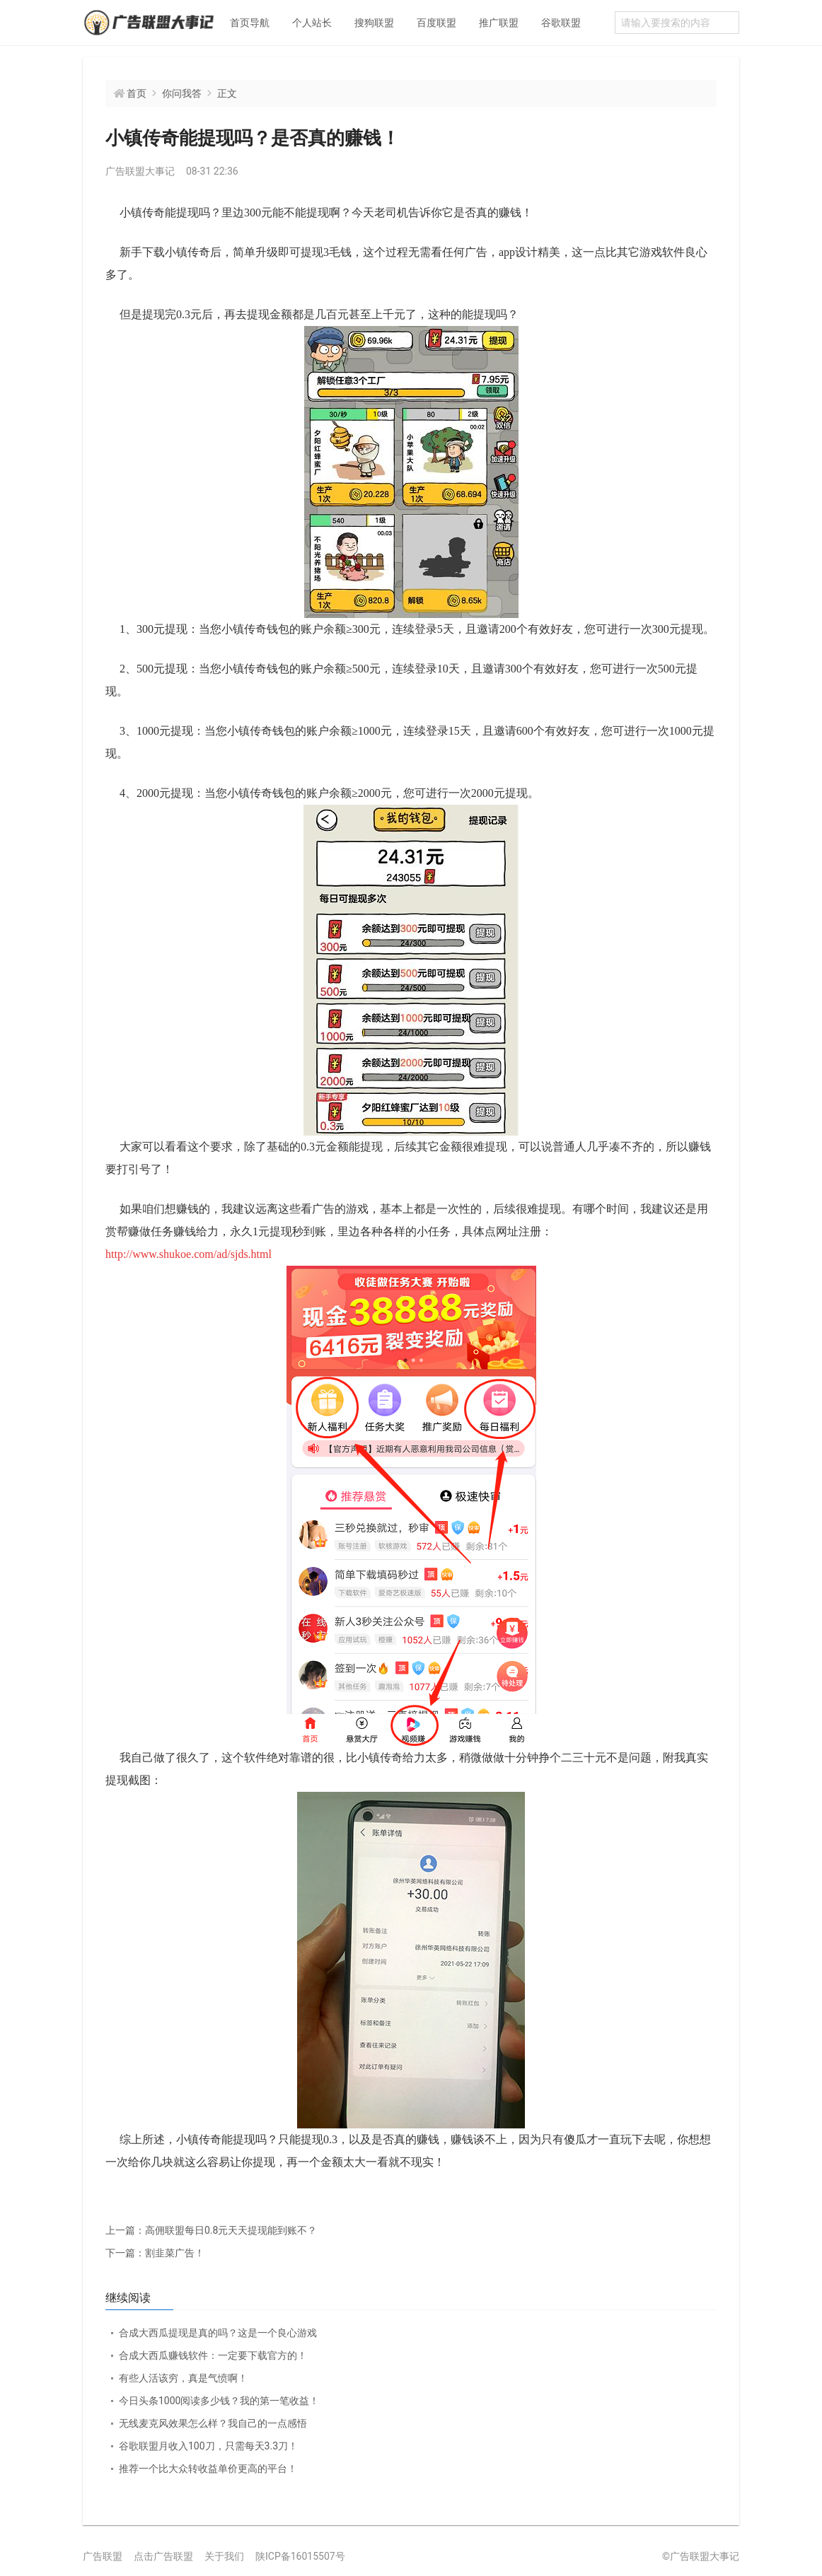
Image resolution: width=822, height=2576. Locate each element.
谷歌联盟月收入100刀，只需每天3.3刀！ (208, 2446)
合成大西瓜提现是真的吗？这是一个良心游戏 (218, 2332)
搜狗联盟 (374, 22)
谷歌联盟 (561, 22)
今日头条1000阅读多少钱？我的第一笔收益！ (219, 2400)
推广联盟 (499, 22)
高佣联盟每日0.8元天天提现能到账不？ (211, 2230)
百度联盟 (436, 22)
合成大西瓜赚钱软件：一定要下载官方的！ (213, 2355)
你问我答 (182, 93)
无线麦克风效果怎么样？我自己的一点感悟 (213, 2423)
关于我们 (224, 2556)
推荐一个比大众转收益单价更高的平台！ (208, 2468)
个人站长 (312, 22)
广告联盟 (102, 2556)
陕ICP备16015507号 (300, 2556)
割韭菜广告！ (154, 2253)
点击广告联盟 (163, 2556)
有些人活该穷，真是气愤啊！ (183, 2378)
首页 (136, 93)
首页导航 (250, 22)
